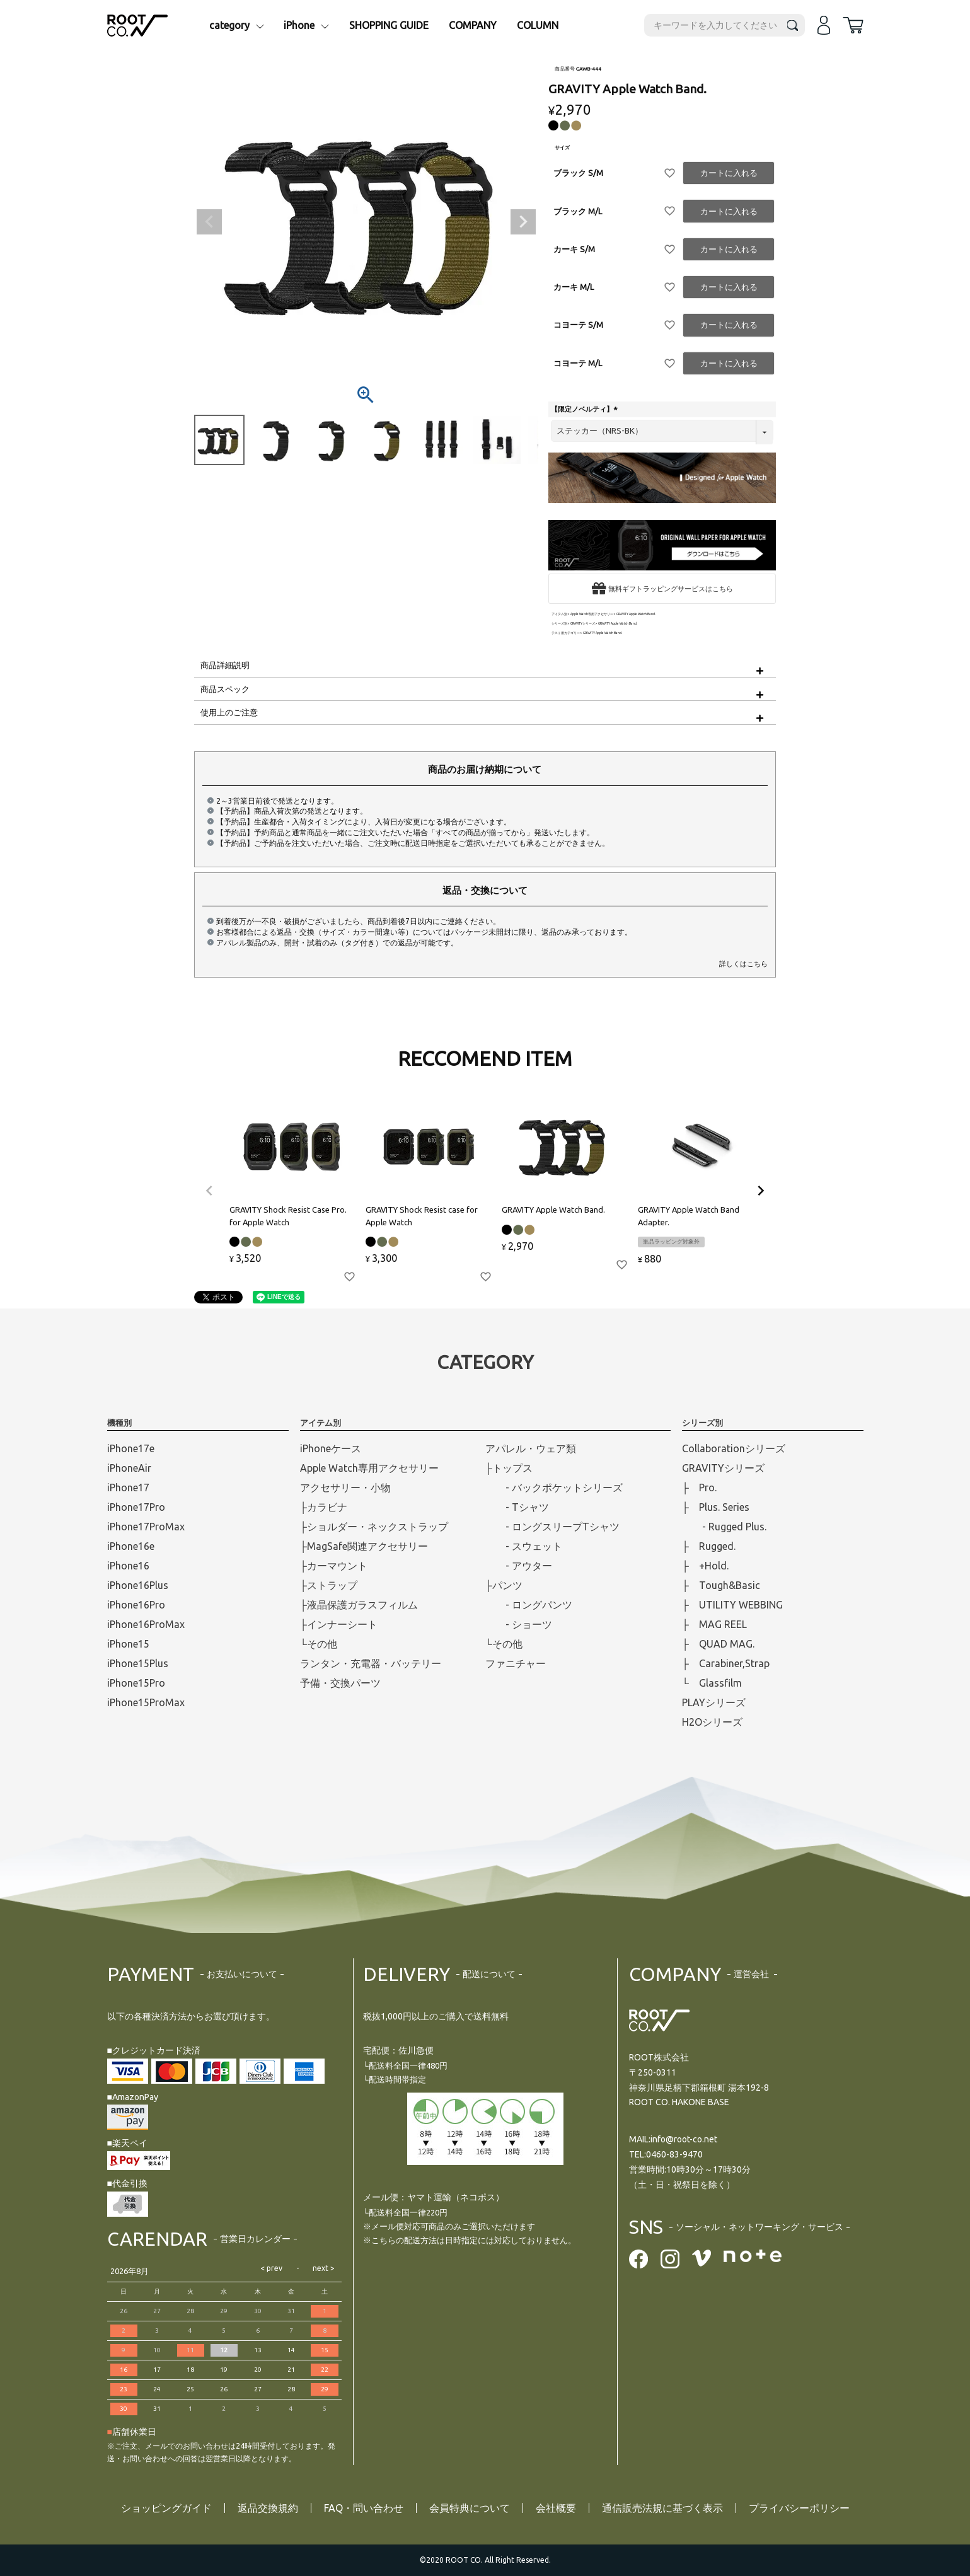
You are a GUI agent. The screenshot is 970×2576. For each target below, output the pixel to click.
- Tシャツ (517, 1507)
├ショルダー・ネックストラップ (374, 1527)
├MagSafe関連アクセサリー (364, 1546)
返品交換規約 (268, 2508)
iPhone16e (130, 1546)
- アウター (518, 1566)
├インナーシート (339, 1624)
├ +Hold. (705, 1566)
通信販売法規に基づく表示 (662, 2508)
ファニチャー (515, 1663)
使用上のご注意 (229, 712)
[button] (209, 1191)
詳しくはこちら (743, 963)
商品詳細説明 (225, 665)
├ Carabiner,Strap (726, 1663)
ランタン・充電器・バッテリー (370, 1663)
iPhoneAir (129, 1468)
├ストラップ (328, 1585)
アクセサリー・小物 (345, 1487)
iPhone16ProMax (146, 1624)
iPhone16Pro (136, 1605)
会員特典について (469, 2508)
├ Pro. (699, 1487)
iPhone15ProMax (146, 1702)
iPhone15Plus (137, 1663)
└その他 (318, 1644)
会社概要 (556, 2508)
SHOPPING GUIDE (389, 25)
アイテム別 (559, 614)
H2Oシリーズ (712, 1722)
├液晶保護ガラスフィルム (359, 1605)
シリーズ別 (559, 623)
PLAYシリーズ (714, 1702)
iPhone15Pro (136, 1683)
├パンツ (504, 1585)
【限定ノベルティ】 (585, 409)
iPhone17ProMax (146, 1527)
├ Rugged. (709, 1546)
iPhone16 (128, 1566)
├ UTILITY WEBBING (732, 1605)
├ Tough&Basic (721, 1585)
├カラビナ (323, 1507)
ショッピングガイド (166, 2508)
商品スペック (225, 688)
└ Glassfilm (712, 1683)
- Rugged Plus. (724, 1527)
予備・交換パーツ (340, 1683)
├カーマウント (333, 1566)
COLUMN (537, 25)
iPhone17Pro (136, 1507)
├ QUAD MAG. (718, 1644)
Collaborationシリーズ (733, 1448)
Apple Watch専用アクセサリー (591, 614)
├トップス (509, 1468)
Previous (209, 221)
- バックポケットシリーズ (554, 1487)
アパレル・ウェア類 (530, 1448)
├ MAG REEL (714, 1624)
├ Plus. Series (715, 1507)
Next (523, 221)
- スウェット (523, 1546)
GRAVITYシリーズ (582, 623)
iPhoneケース (330, 1448)
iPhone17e (130, 1448)
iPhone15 (128, 1644)
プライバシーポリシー (799, 2508)
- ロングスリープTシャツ (552, 1527)
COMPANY (473, 25)
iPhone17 (128, 1487)
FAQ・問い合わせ (363, 2508)
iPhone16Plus (137, 1585)
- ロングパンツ (528, 1605)
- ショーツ (518, 1624)
